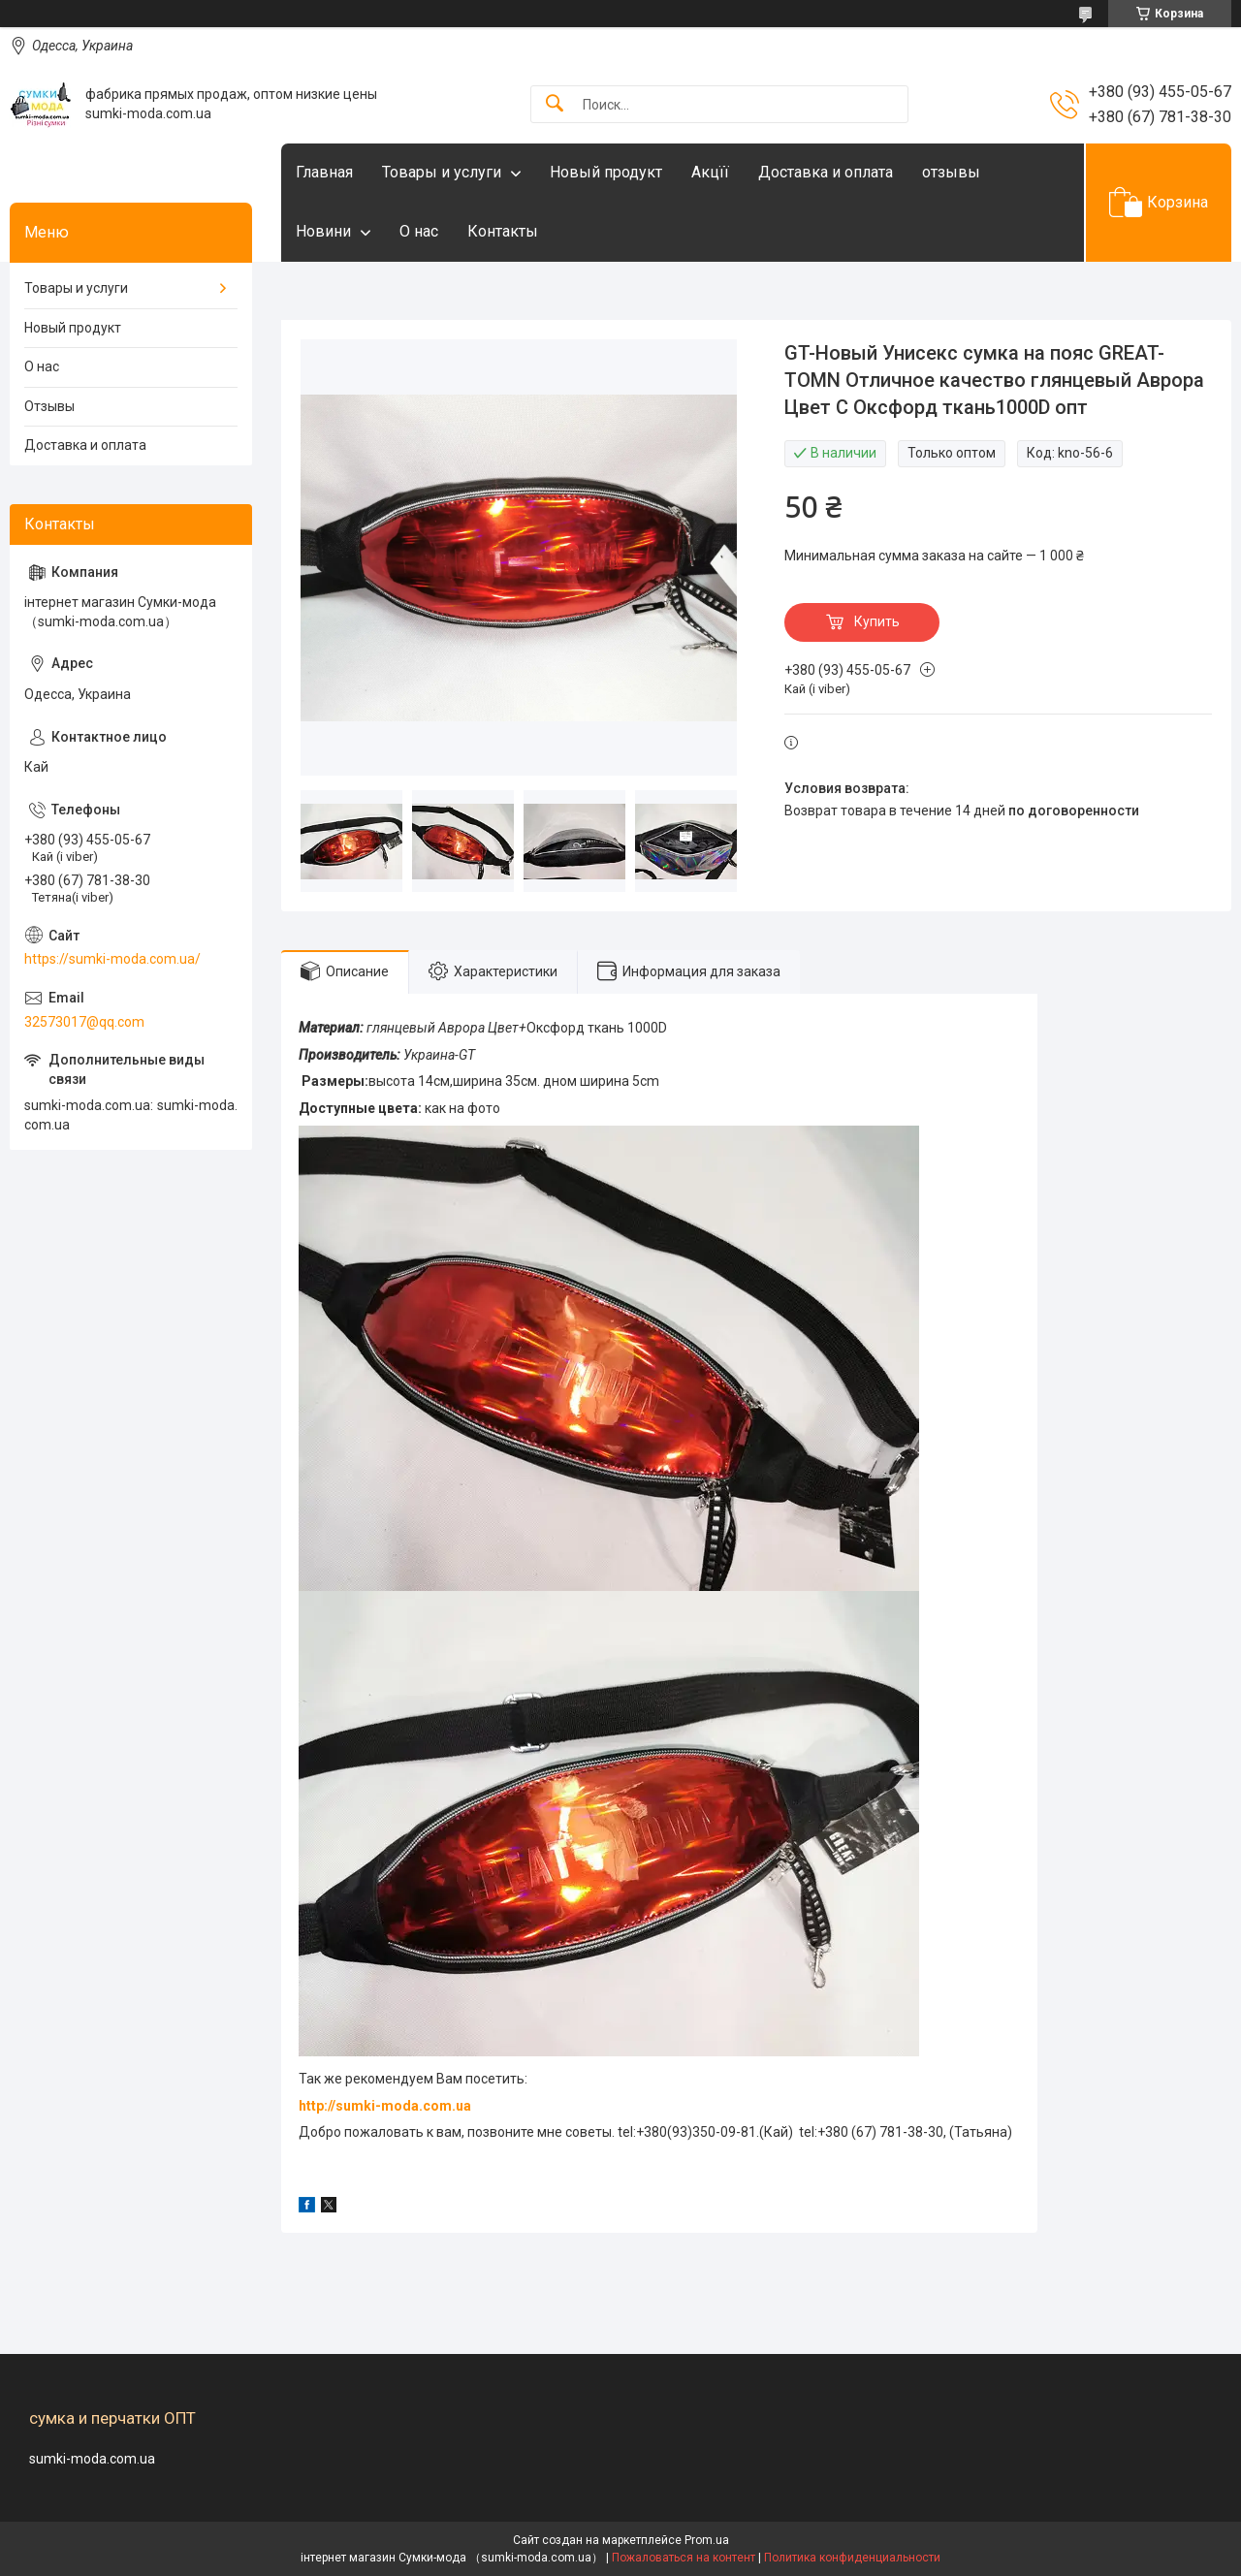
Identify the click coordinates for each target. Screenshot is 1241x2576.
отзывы (951, 172)
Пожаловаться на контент (683, 2557)
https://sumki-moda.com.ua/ (112, 959)
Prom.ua (706, 2540)
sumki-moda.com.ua (92, 2458)
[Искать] (554, 104)
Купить (877, 621)
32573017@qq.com (84, 1022)
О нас (418, 231)
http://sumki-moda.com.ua (385, 2106)
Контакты (502, 231)
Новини (323, 231)
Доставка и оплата (825, 172)
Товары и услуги (441, 172)
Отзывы (49, 406)
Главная (324, 172)
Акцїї (710, 172)
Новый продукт (606, 172)
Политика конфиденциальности (852, 2557)
